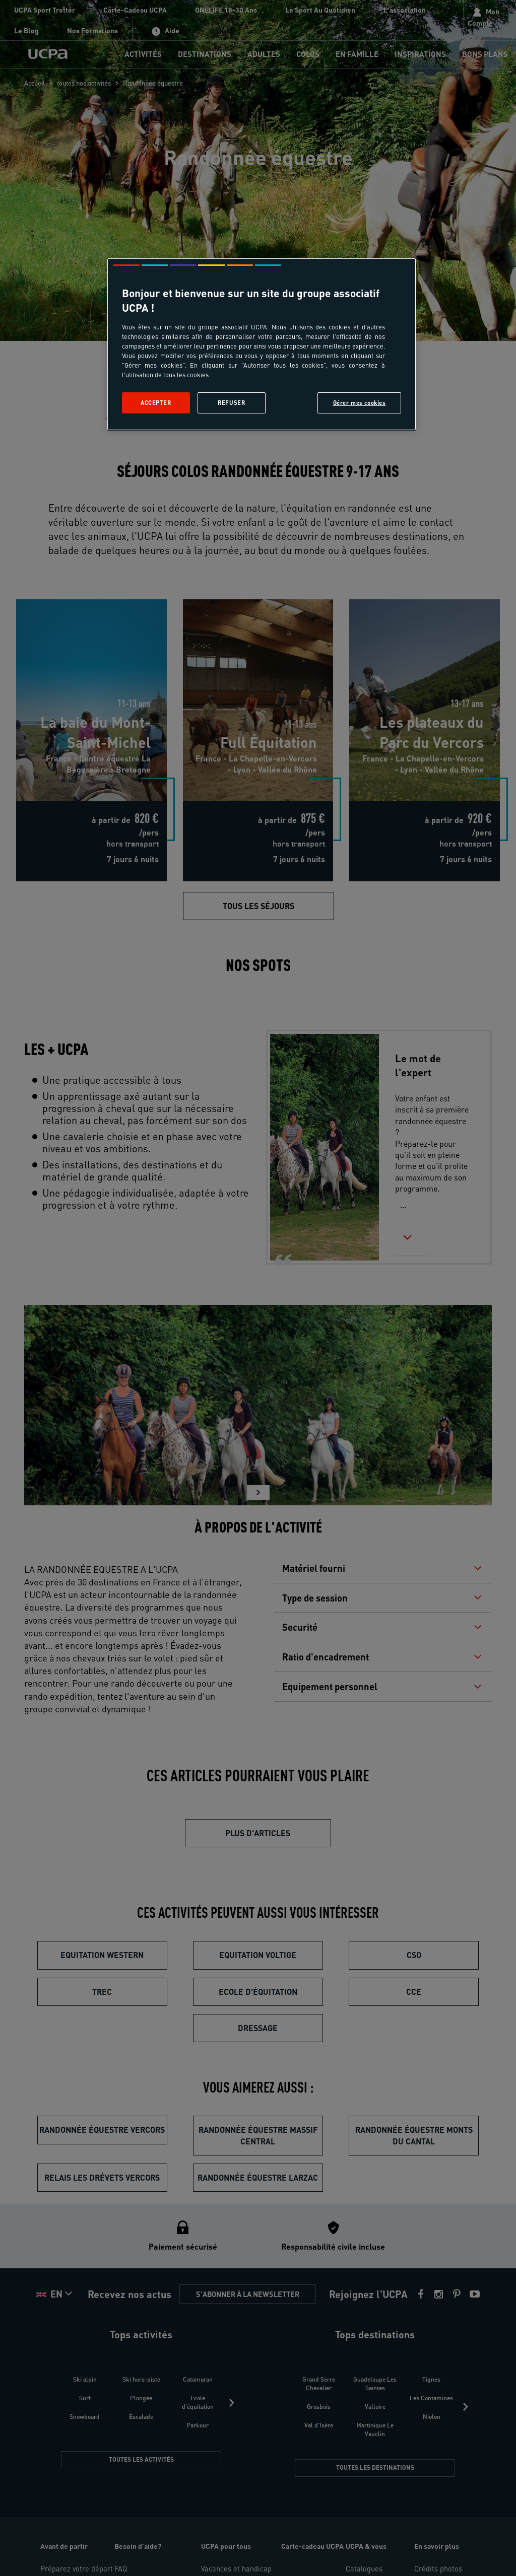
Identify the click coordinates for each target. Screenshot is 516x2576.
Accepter (156, 402)
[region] (261, 344)
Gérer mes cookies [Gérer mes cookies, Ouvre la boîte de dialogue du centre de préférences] (359, 402)
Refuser (231, 402)
